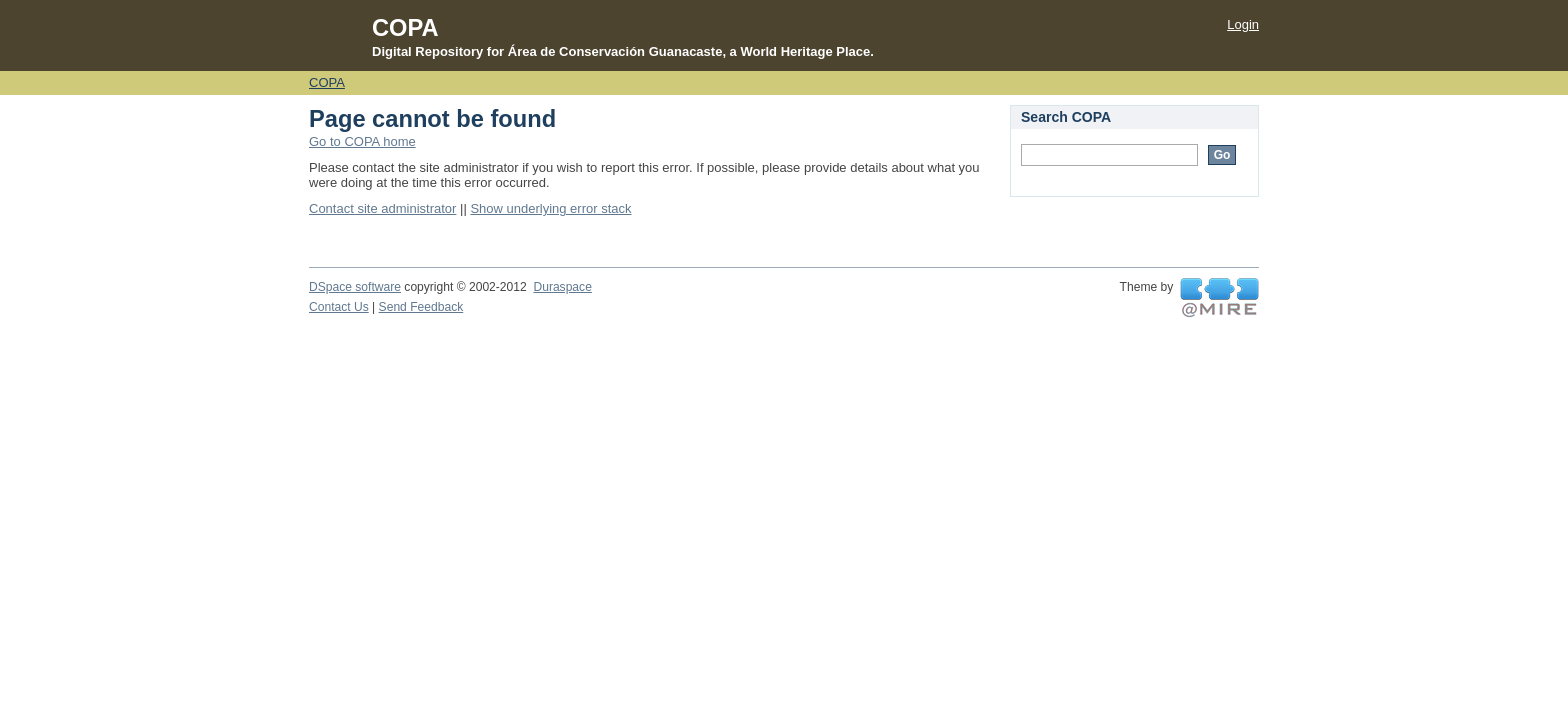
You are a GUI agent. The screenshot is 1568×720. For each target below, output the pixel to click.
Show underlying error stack (550, 208)
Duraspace (562, 287)
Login (1243, 24)
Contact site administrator (382, 208)
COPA (327, 82)
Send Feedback (421, 307)
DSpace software (355, 287)
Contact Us (339, 307)
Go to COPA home (362, 141)
